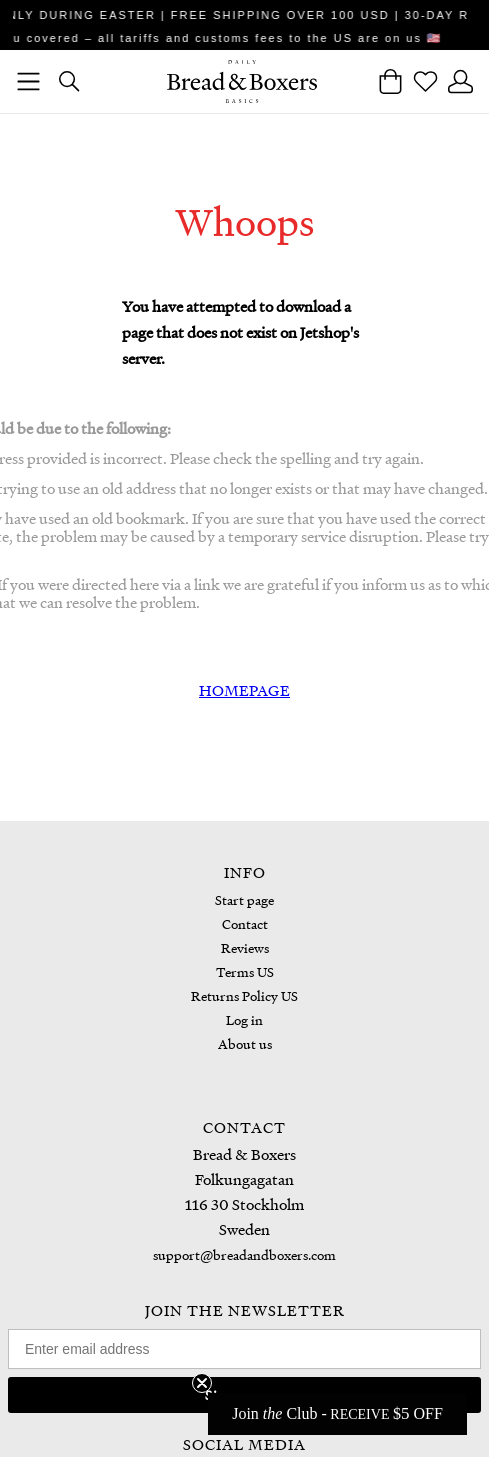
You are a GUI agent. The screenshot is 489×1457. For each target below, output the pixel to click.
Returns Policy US (244, 995)
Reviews (245, 947)
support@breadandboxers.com (244, 1254)
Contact (245, 923)
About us (245, 1043)
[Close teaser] (202, 1383)
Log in (244, 1019)
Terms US (245, 971)
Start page (244, 899)
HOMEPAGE (244, 690)
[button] (337, 1414)
